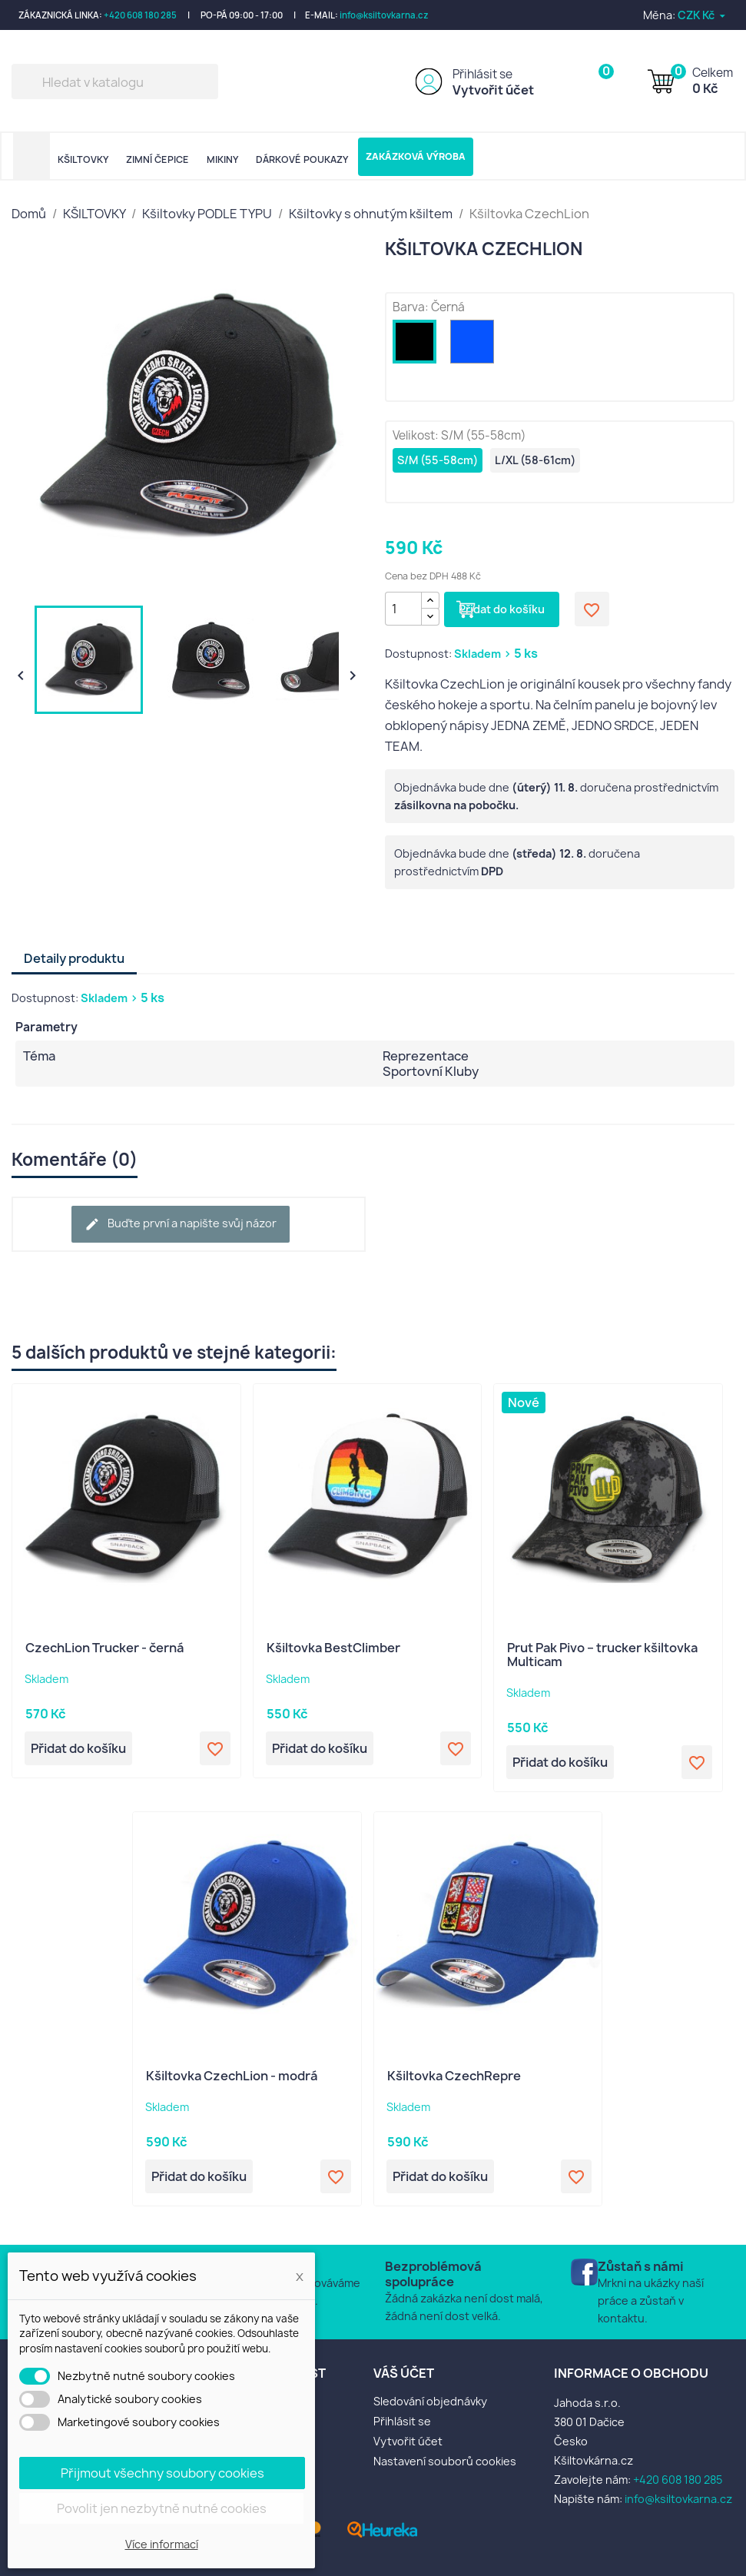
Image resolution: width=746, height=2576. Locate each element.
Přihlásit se (482, 74)
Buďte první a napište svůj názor (181, 1224)
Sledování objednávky (430, 2401)
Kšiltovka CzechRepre (454, 2076)
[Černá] (418, 345)
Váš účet (403, 2373)
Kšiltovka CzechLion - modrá (231, 2076)
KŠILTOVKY (83, 159)
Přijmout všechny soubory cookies (162, 2473)
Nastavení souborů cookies (444, 2461)
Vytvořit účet (493, 89)
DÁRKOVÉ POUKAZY (302, 159)
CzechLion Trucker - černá (104, 1648)
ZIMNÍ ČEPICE (157, 159)
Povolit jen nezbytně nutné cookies (162, 2508)
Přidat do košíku (502, 609)
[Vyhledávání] (115, 81)
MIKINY (222, 159)
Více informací (161, 2544)
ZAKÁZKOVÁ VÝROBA (416, 156)
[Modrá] (475, 345)
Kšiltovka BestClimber (333, 1648)
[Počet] (403, 609)
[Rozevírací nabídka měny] (703, 15)
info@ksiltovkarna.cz (384, 15)
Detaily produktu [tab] (74, 958)
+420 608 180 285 (140, 15)
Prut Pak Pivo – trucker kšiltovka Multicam (602, 1655)
